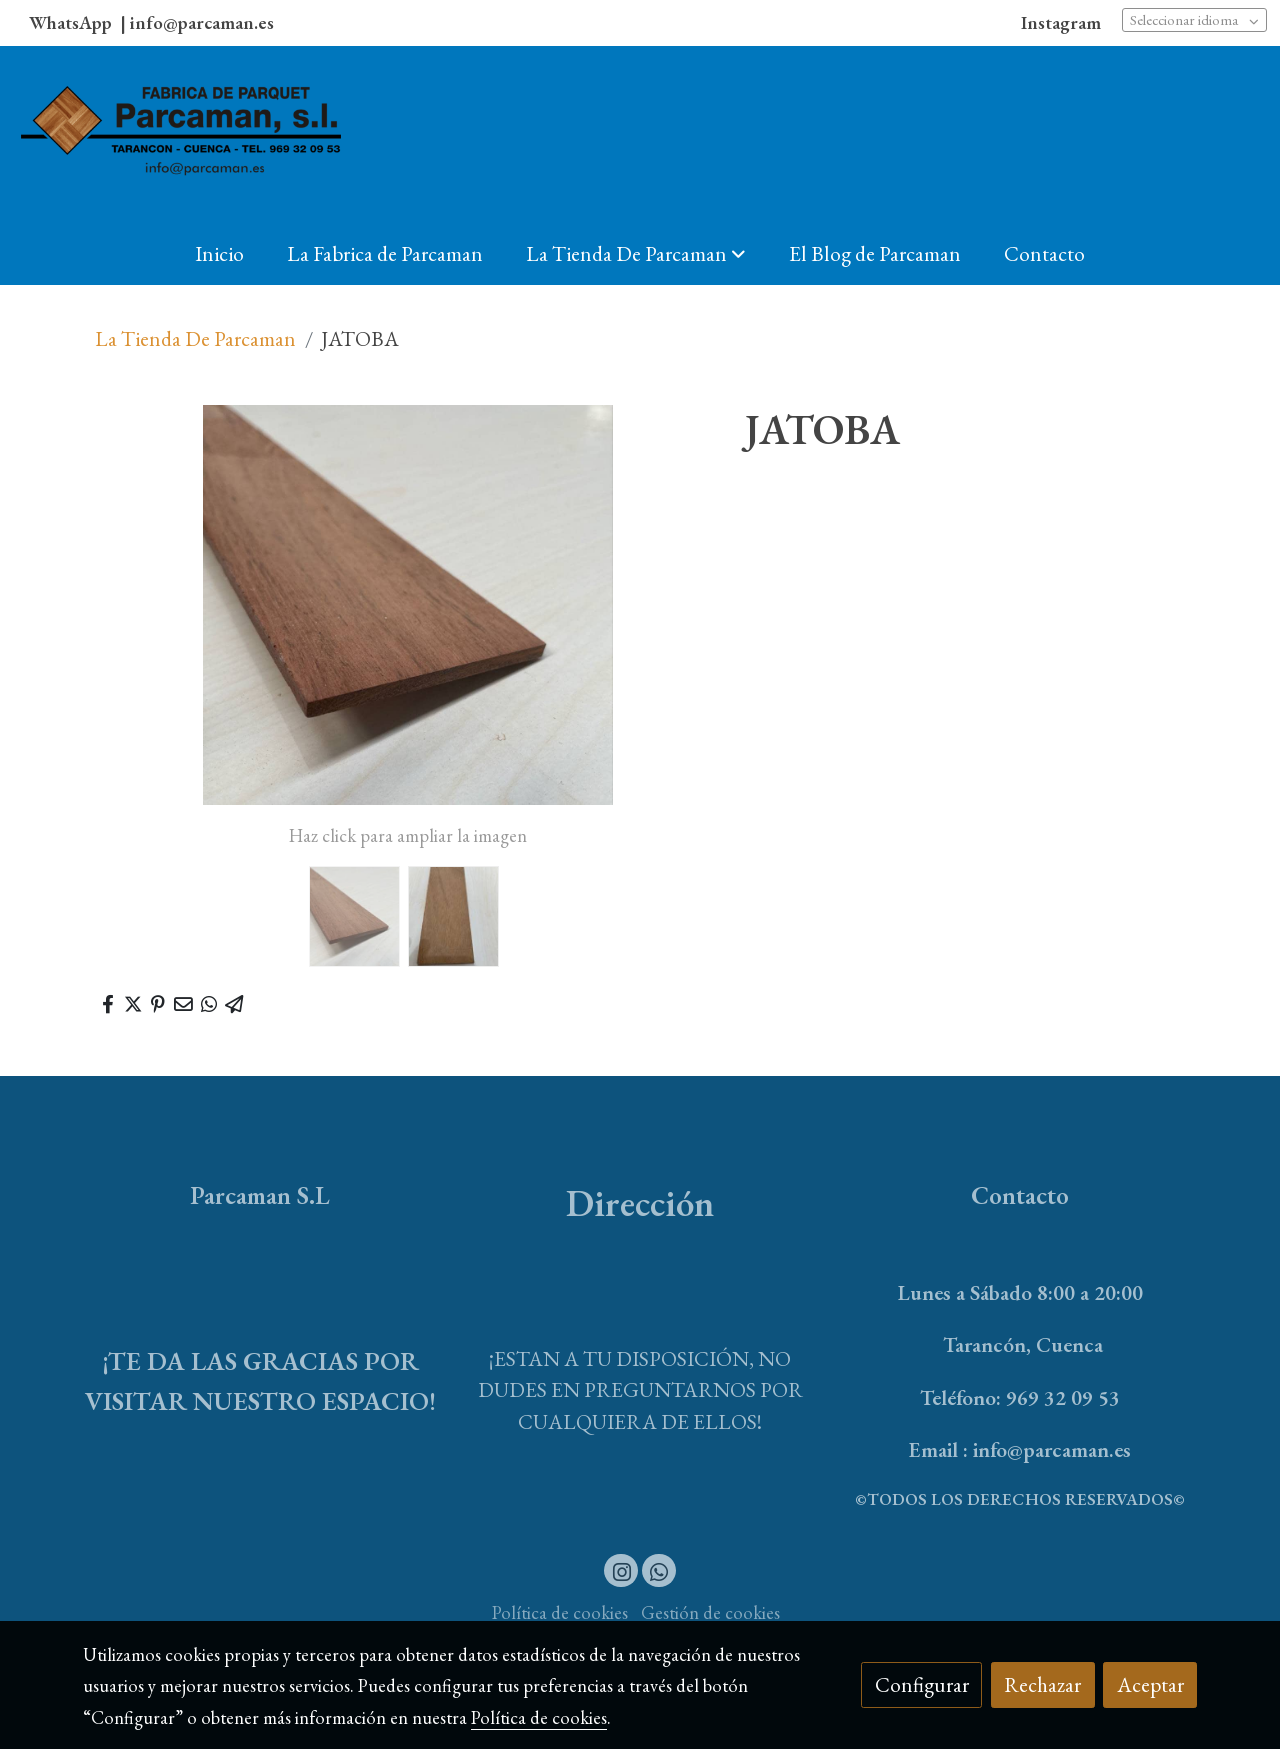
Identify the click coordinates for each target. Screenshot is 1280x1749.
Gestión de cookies (710, 1612)
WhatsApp (72, 22)
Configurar (922, 1684)
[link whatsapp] (659, 1570)
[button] (636, 253)
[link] (181, 134)
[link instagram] (621, 1570)
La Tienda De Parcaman (195, 338)
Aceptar (1150, 1684)
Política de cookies (560, 1612)
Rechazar (1042, 1684)
